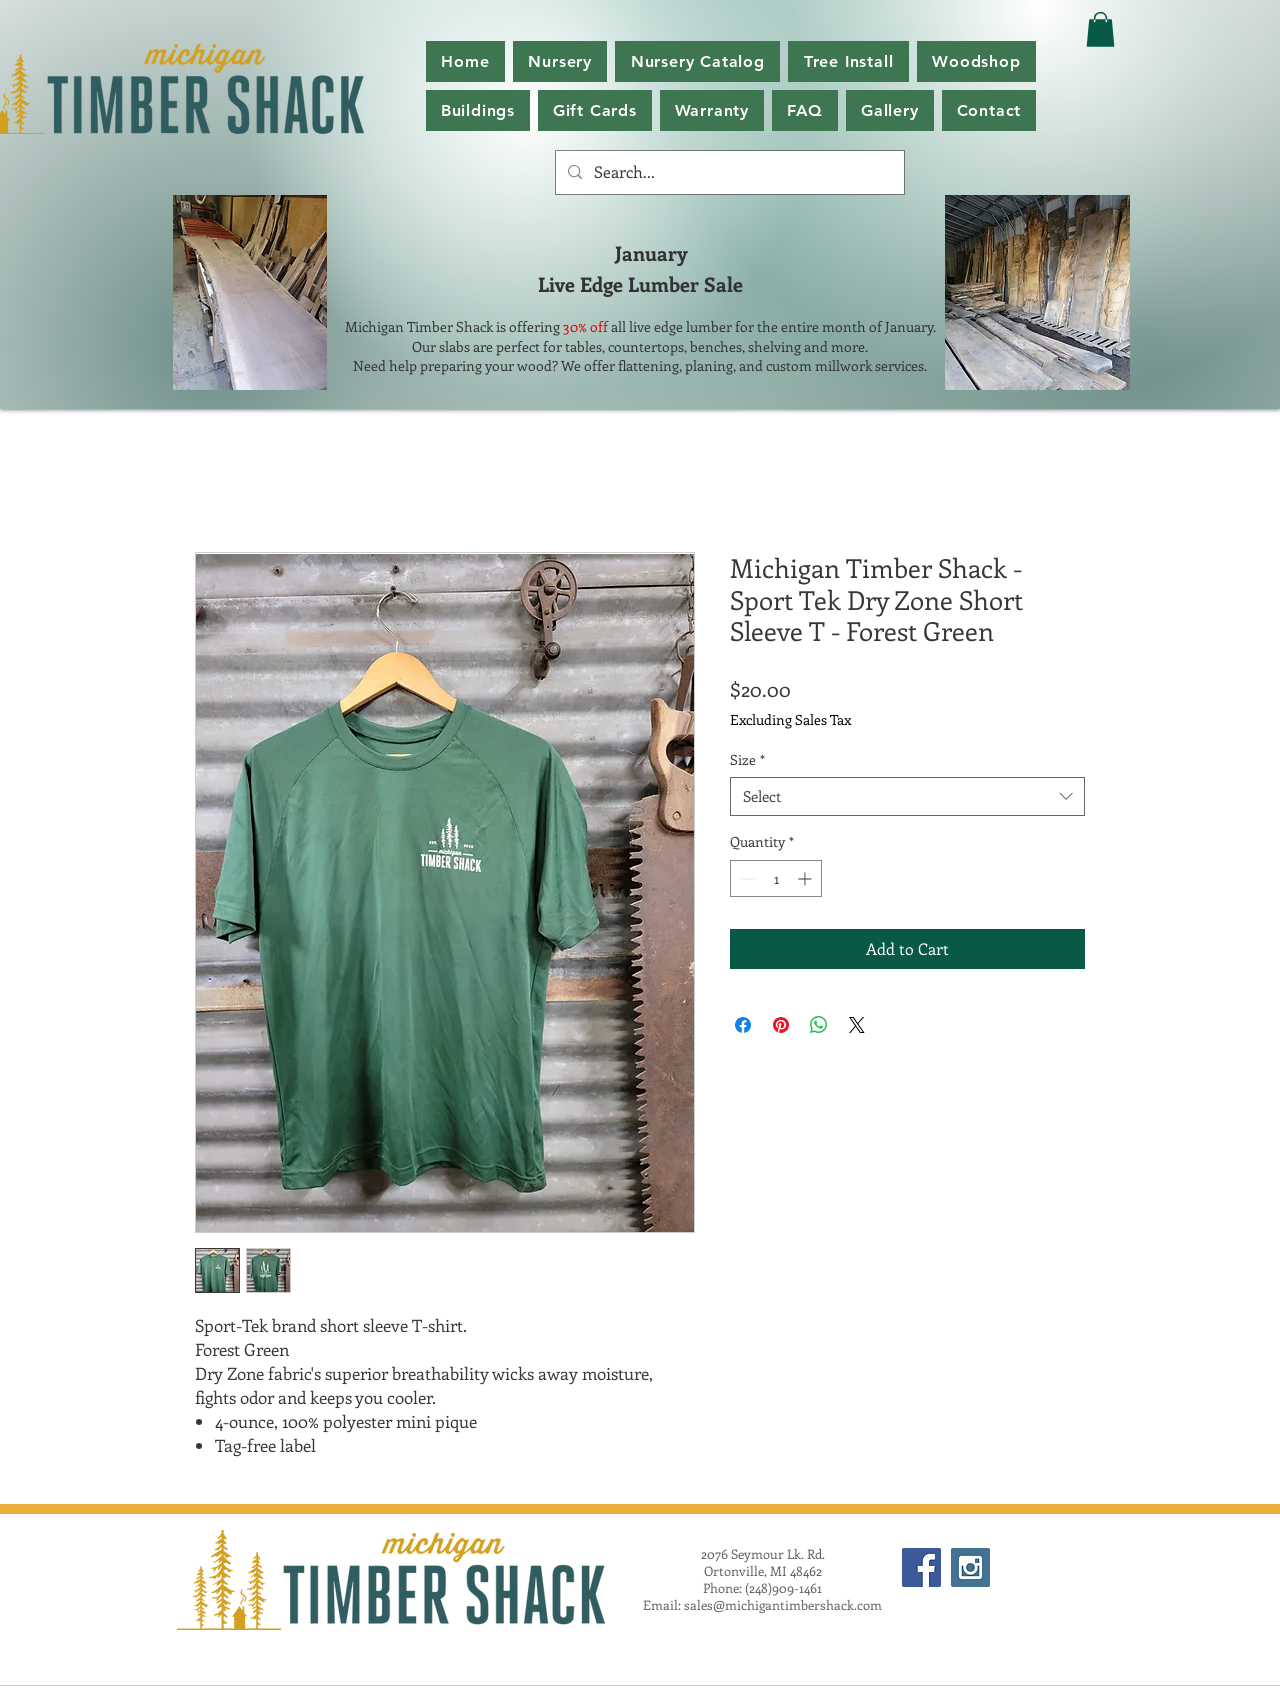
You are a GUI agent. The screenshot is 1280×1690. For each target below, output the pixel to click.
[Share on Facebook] (743, 1025)
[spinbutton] (776, 878)
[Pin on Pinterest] (781, 1025)
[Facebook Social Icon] (921, 1567)
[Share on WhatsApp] (819, 1025)
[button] (697, 61)
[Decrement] (745, 878)
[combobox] (907, 796)
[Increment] (806, 878)
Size (747, 759)
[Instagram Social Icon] (970, 1567)
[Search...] (728, 172)
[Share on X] (857, 1025)
